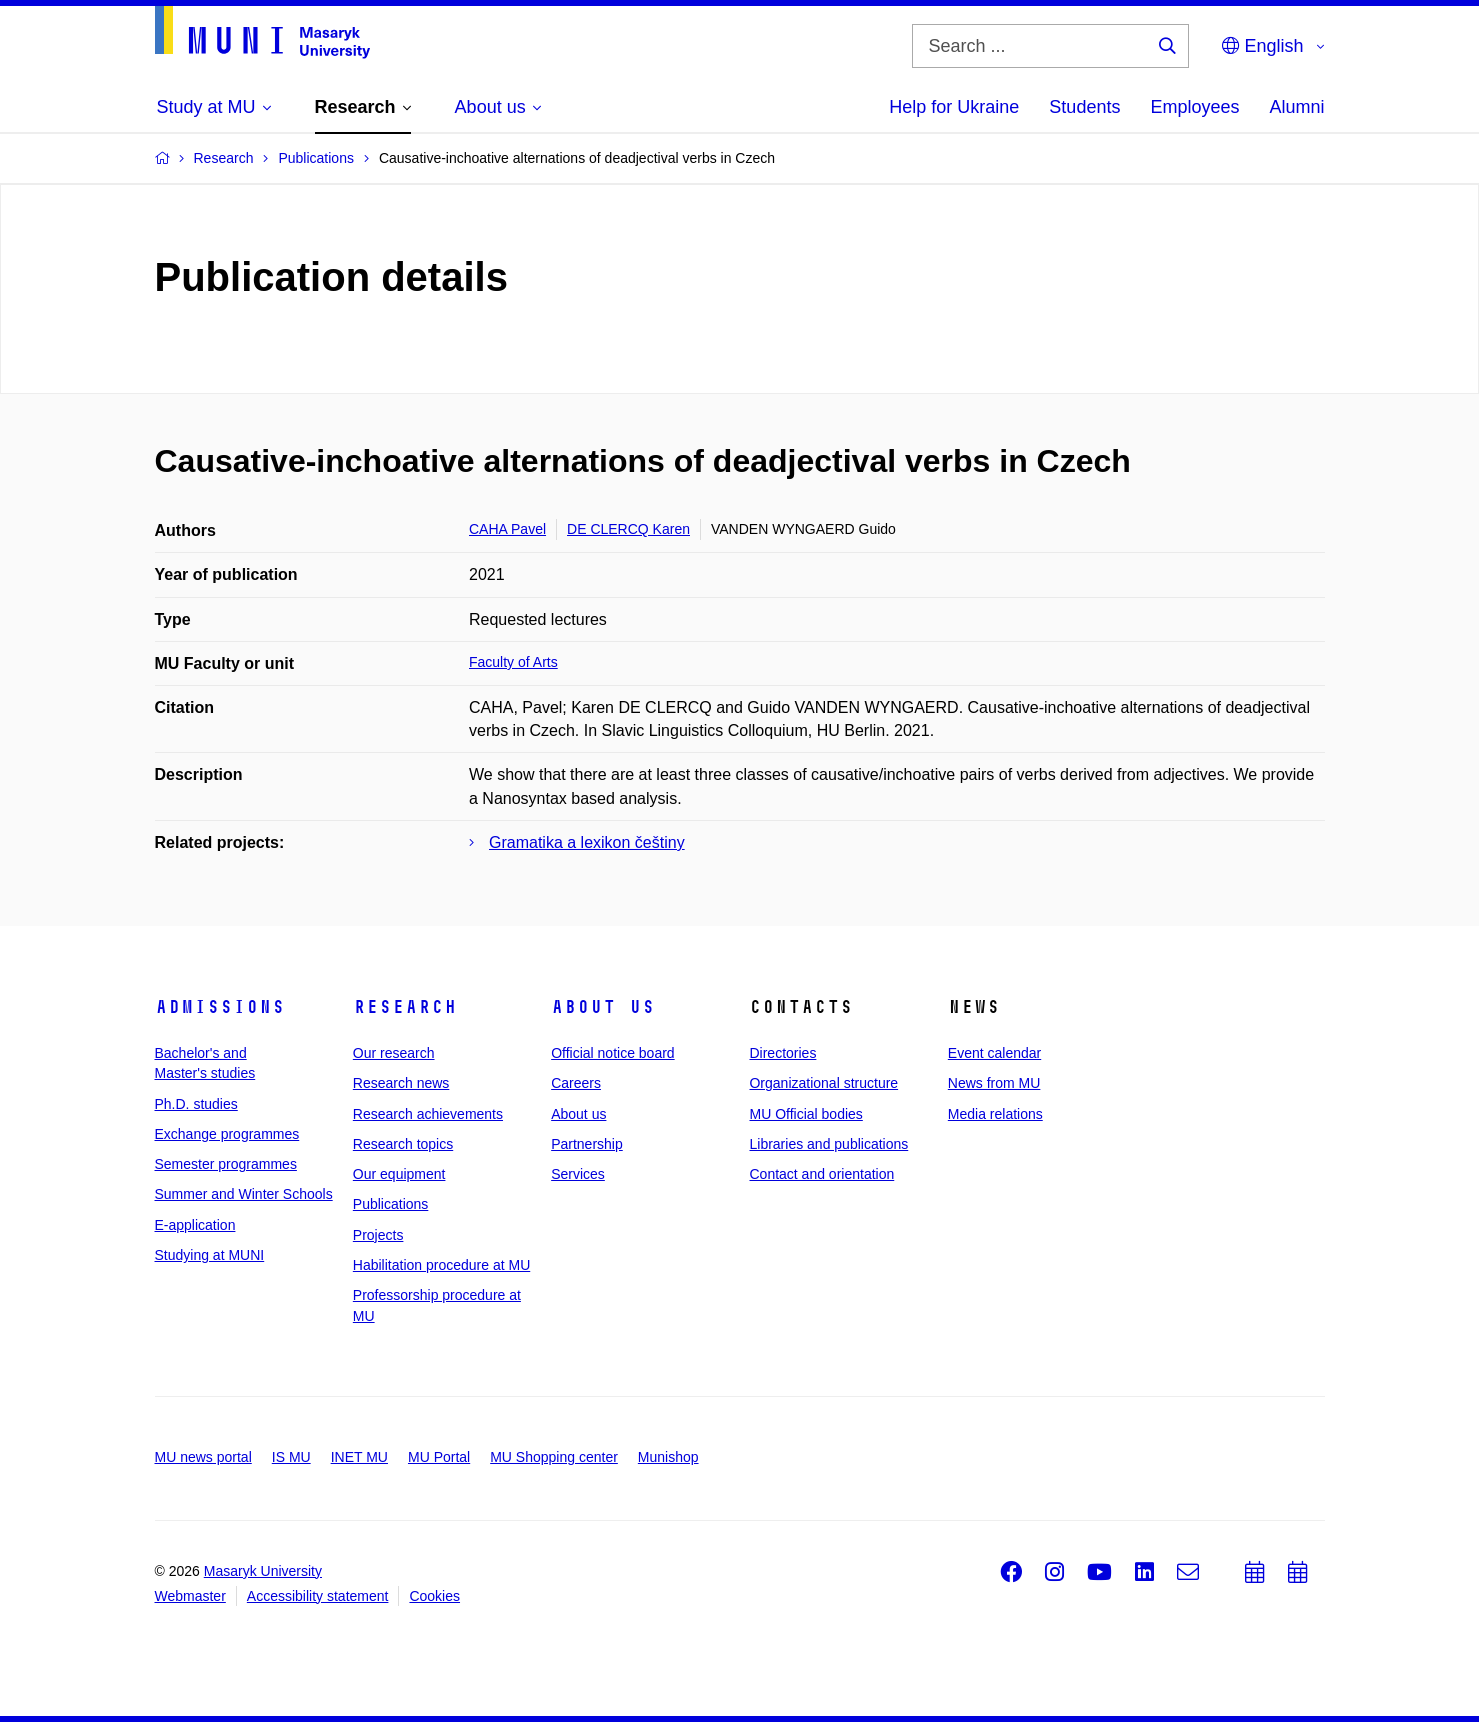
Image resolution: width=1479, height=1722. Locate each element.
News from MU (994, 1083)
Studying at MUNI (210, 1255)
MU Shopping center (554, 1457)
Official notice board (612, 1053)
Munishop (668, 1457)
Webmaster (190, 1596)
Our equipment (399, 1174)
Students (1084, 107)
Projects (378, 1235)
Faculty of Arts (513, 662)
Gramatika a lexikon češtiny (587, 842)
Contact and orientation (821, 1174)
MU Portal (439, 1457)
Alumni (1296, 107)
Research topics (403, 1144)
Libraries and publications (828, 1144)
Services (578, 1174)
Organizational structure (823, 1083)
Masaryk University (263, 1571)
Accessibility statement (318, 1596)
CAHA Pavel (507, 529)
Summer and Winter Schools (244, 1194)
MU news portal (203, 1457)
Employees (1194, 107)
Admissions (220, 1007)
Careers (576, 1083)
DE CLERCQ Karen (628, 529)
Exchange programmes (227, 1134)
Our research (394, 1053)
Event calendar (994, 1053)
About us (603, 1007)
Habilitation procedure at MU (441, 1265)
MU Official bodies (805, 1114)
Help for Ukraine (954, 107)
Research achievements (428, 1114)
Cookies (434, 1596)
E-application (195, 1225)
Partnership (587, 1144)
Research (405, 1007)
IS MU (291, 1457)
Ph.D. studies (196, 1104)
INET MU (359, 1457)
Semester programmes (226, 1164)
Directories (782, 1053)
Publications (391, 1204)
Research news (401, 1083)
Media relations (995, 1114)
